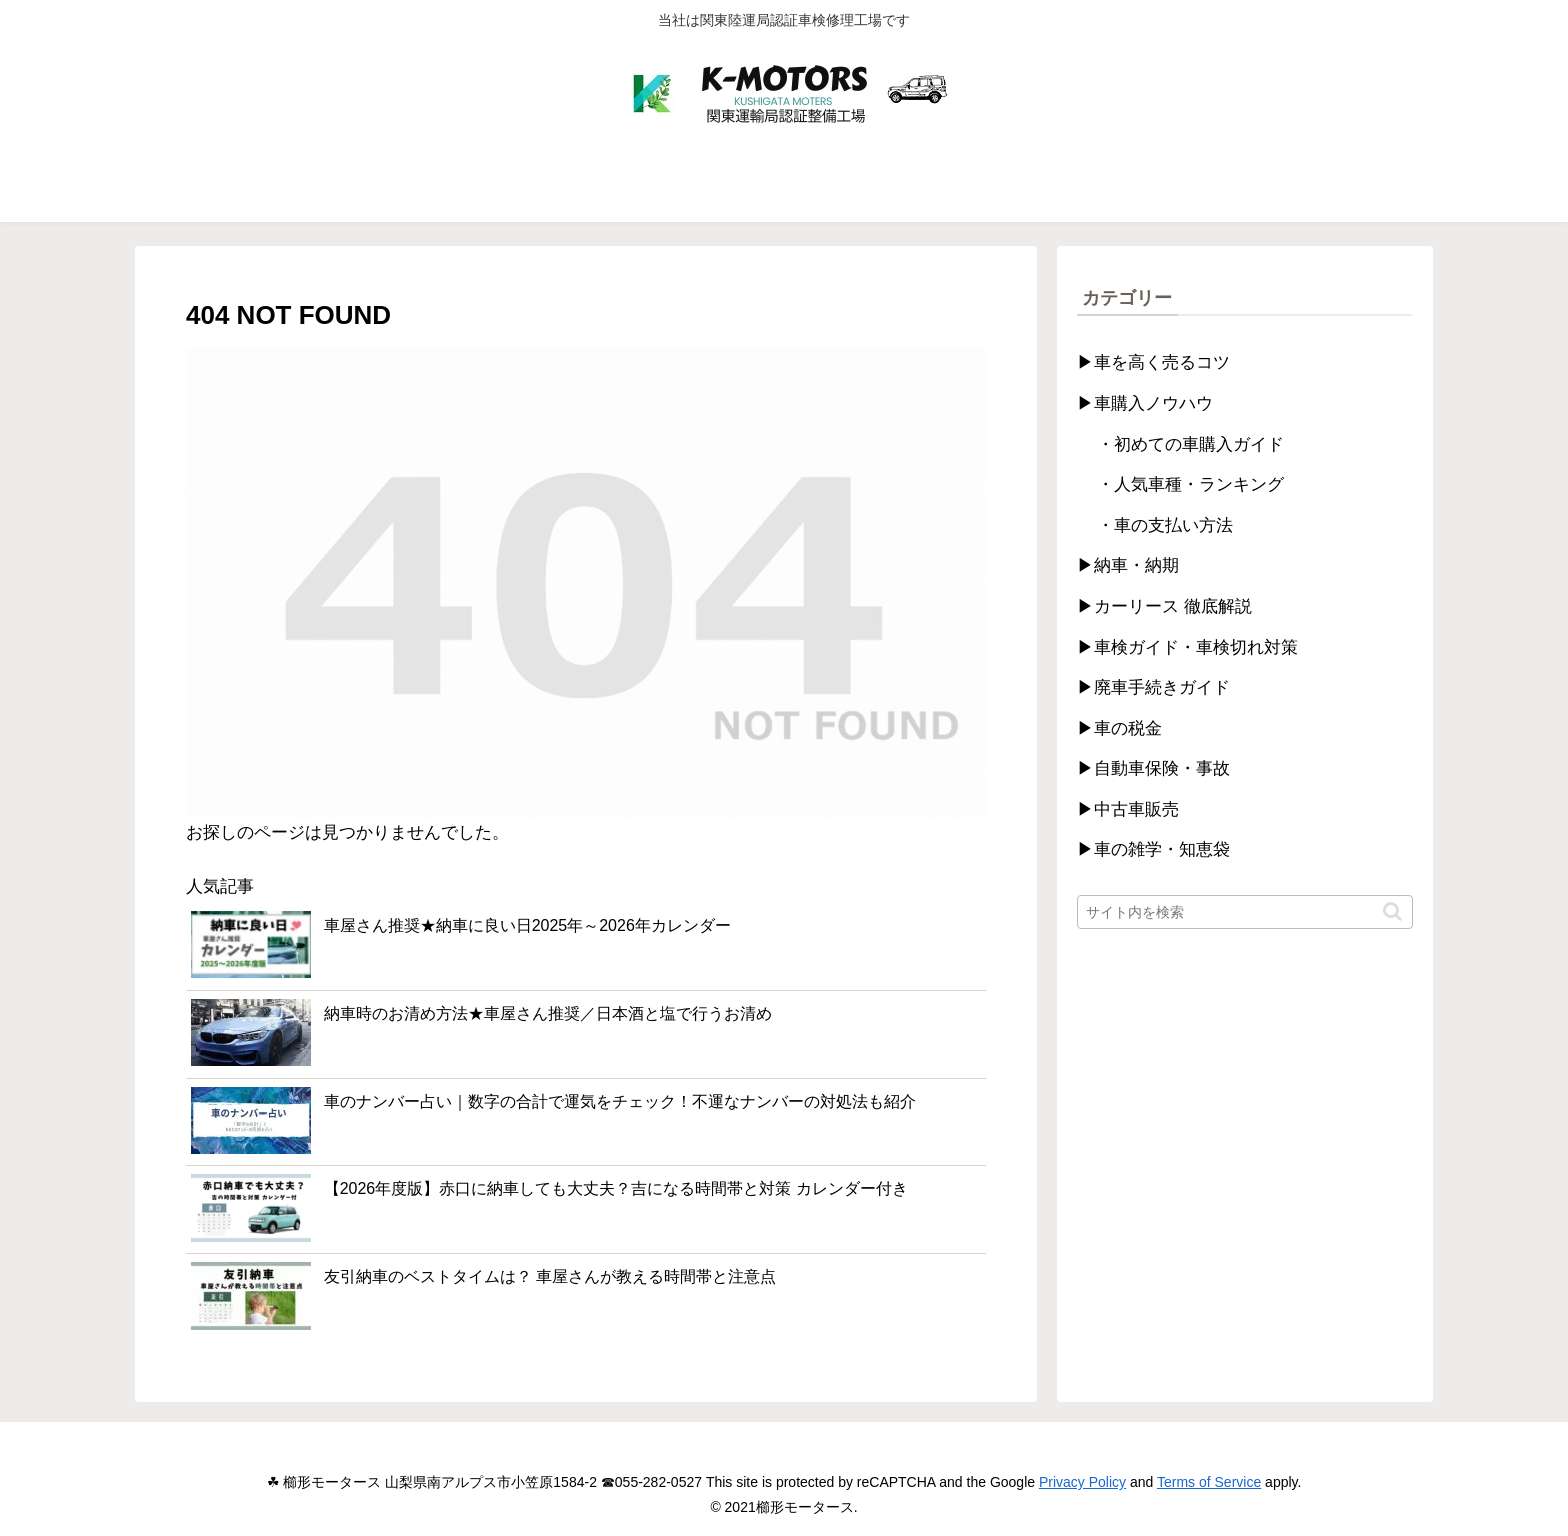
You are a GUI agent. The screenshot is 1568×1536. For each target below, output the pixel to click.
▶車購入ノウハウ (1145, 403)
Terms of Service (1209, 1482)
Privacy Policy (1082, 1482)
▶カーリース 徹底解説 (1164, 606)
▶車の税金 (1119, 728)
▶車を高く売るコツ (1153, 362)
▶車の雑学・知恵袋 (1153, 849)
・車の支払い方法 (1165, 525)
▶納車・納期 (1128, 565)
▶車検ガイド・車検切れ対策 (1187, 647)
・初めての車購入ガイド (1190, 444)
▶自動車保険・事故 (1153, 768)
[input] (1245, 912)
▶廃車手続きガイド (1153, 687)
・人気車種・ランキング (1190, 484)
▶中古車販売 (1128, 809)
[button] (1392, 911)
